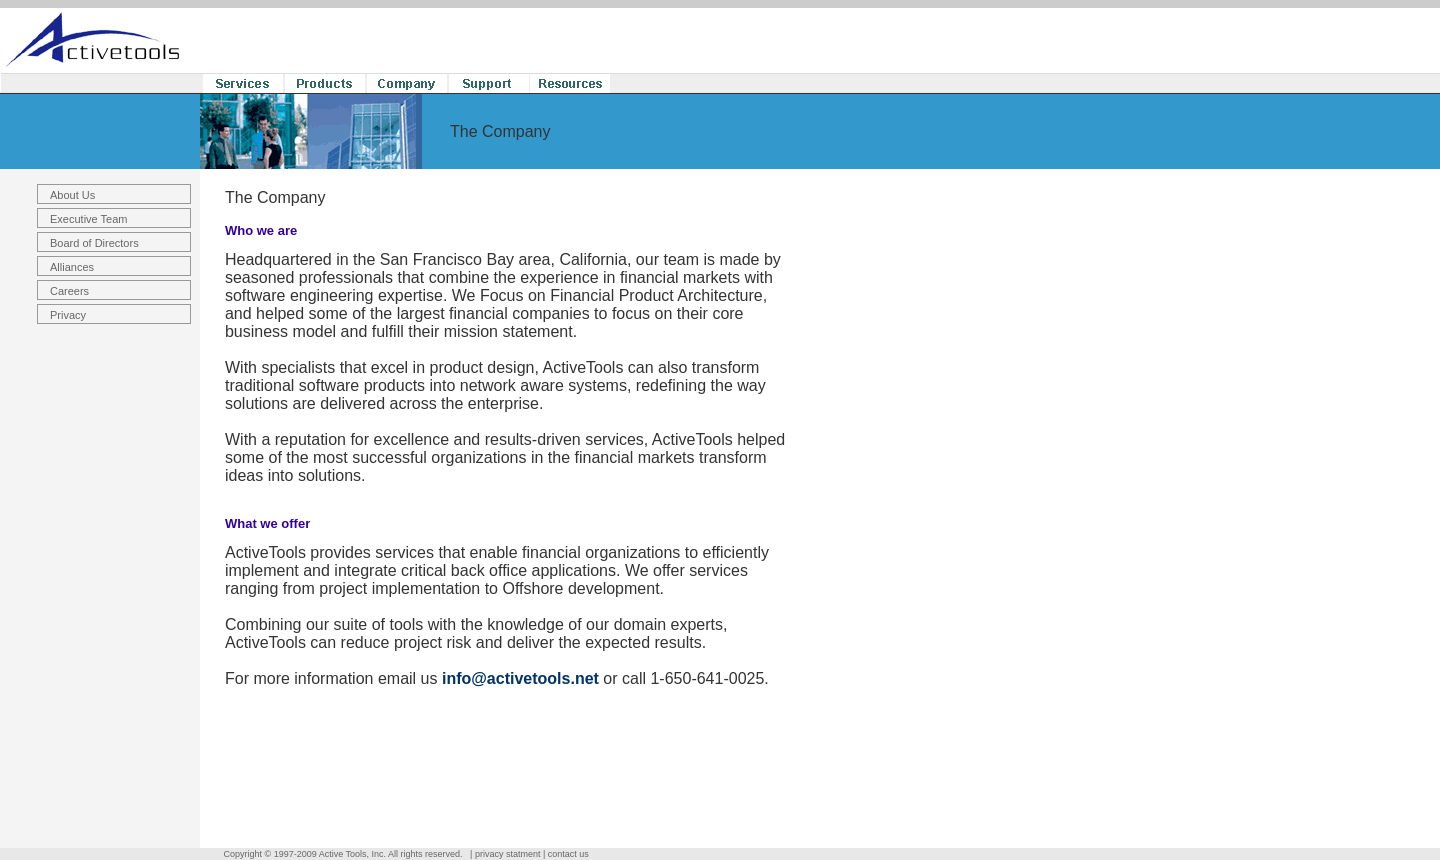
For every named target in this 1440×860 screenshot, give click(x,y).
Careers (69, 291)
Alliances (72, 267)
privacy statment (508, 854)
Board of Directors (94, 243)
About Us (72, 195)
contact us (568, 854)
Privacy (68, 315)
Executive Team (88, 219)
